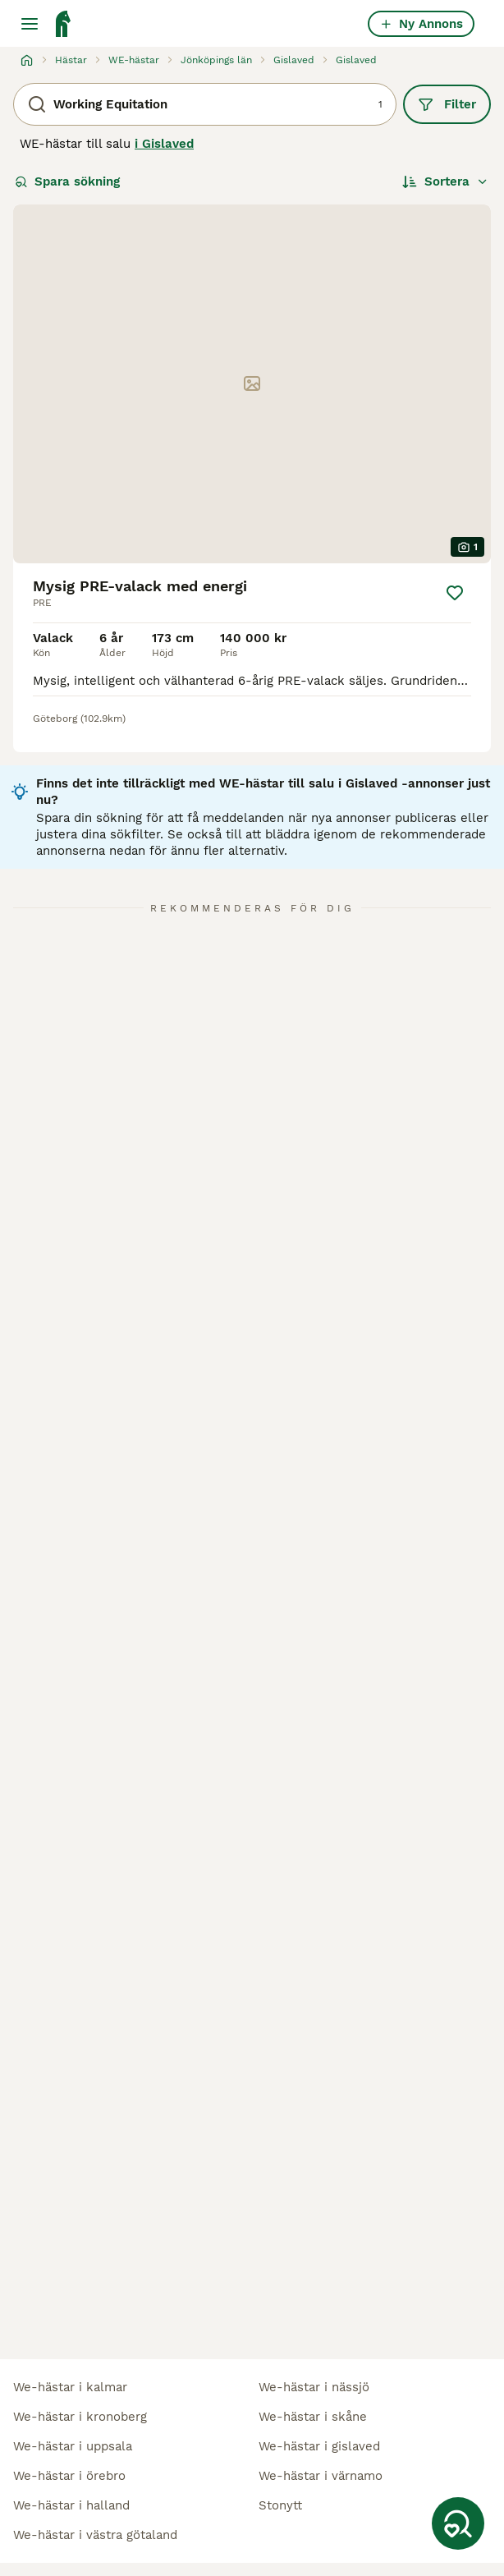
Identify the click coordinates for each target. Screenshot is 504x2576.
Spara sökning (67, 181)
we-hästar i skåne (313, 2416)
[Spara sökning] (458, 2523)
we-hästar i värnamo (321, 2475)
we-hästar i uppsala (72, 2446)
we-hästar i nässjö (314, 2387)
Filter (447, 104)
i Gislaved (164, 143)
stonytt (280, 2505)
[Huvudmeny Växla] (29, 23)
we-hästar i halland (71, 2505)
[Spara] (454, 592)
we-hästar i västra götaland (95, 2535)
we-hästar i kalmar (70, 2387)
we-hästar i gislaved (319, 2446)
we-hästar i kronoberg (80, 2416)
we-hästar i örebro (69, 2475)
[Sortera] (445, 181)
